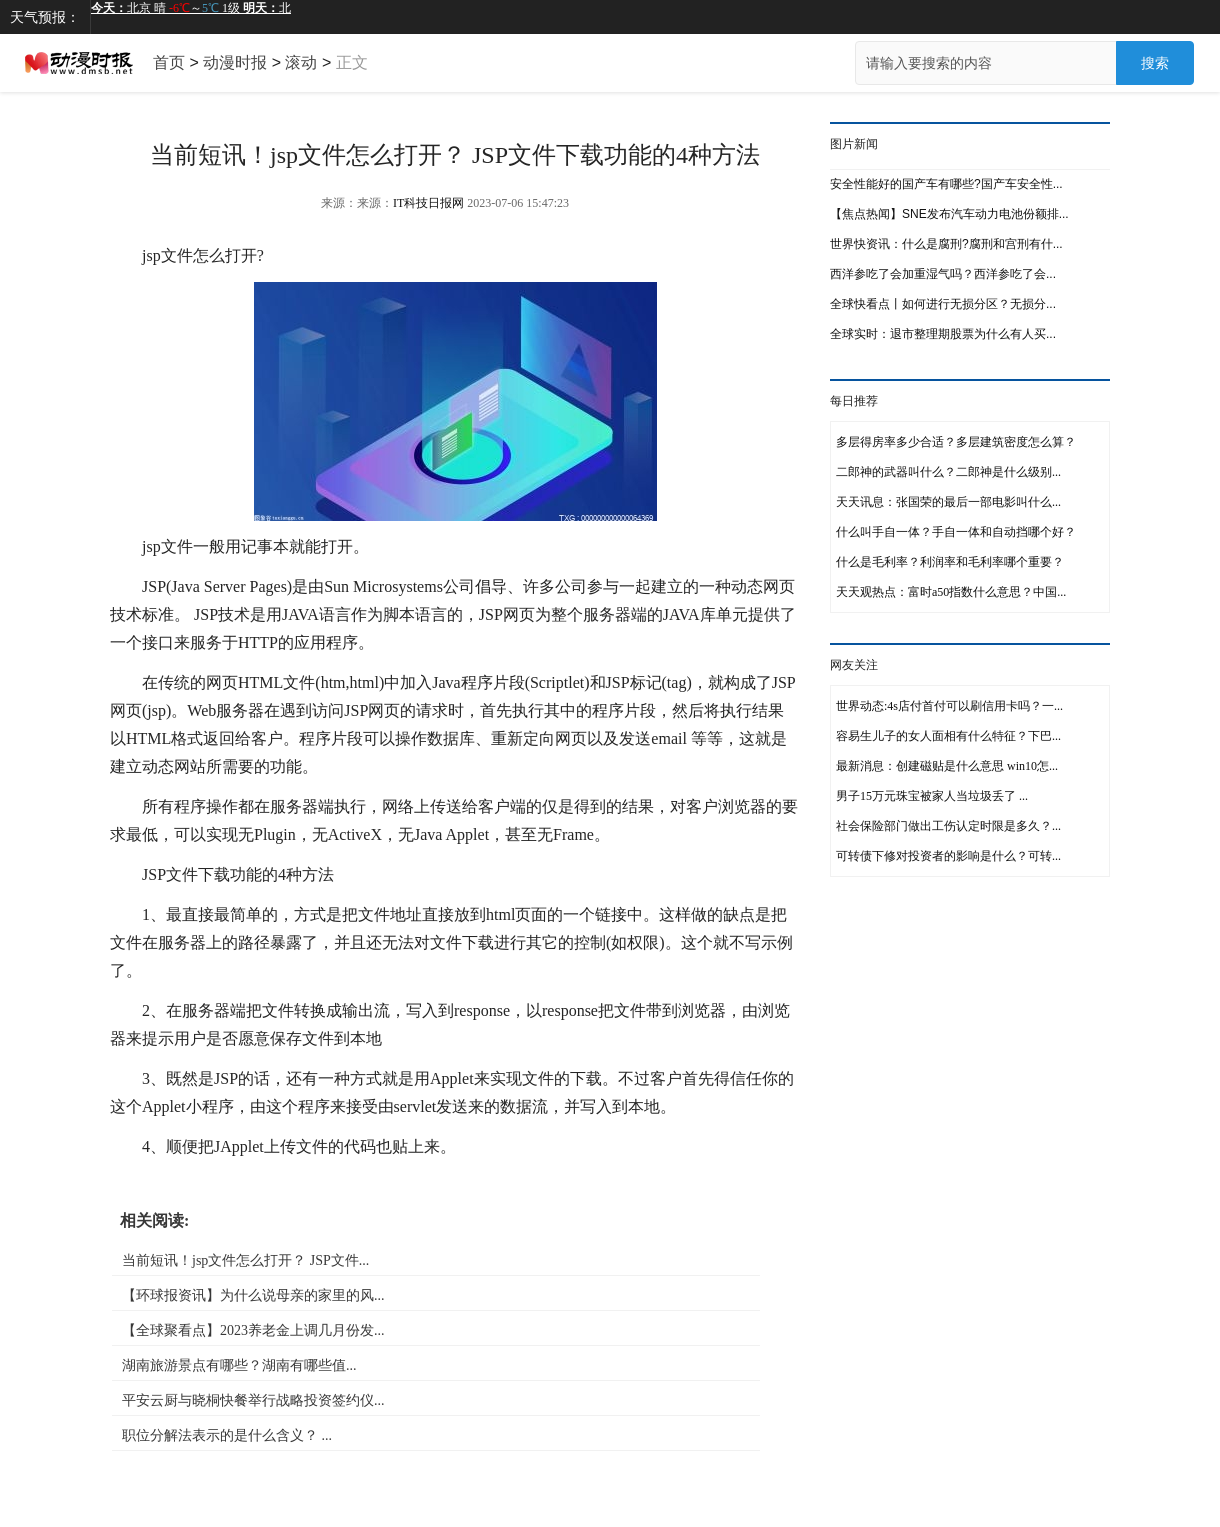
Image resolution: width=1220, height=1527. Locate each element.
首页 (169, 62)
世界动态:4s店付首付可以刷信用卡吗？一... (949, 706)
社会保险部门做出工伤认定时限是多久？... (948, 826)
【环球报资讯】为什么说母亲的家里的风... (253, 1295)
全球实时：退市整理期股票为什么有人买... (943, 334)
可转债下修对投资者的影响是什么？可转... (948, 856)
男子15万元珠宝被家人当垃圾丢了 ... (932, 796)
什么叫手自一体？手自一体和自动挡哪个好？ (956, 532)
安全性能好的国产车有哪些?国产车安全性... (946, 184)
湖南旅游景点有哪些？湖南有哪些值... (239, 1365)
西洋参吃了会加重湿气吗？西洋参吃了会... (943, 274)
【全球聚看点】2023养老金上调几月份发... (253, 1330)
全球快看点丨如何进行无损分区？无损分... (943, 304)
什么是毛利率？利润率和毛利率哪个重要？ (950, 562)
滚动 (301, 62)
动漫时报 (235, 62)
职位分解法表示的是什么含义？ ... (227, 1435)
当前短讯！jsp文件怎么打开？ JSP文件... (245, 1260)
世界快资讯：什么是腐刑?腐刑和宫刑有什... (946, 244)
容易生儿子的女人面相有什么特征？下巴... (948, 736)
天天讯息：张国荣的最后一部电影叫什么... (948, 502)
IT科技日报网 (428, 203)
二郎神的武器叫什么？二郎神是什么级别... (948, 472)
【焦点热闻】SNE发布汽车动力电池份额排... (949, 214)
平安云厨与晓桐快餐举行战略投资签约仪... (253, 1400)
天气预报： (45, 17)
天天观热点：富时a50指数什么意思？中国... (951, 592)
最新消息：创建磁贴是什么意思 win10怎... (947, 766)
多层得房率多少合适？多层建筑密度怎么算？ (956, 442)
